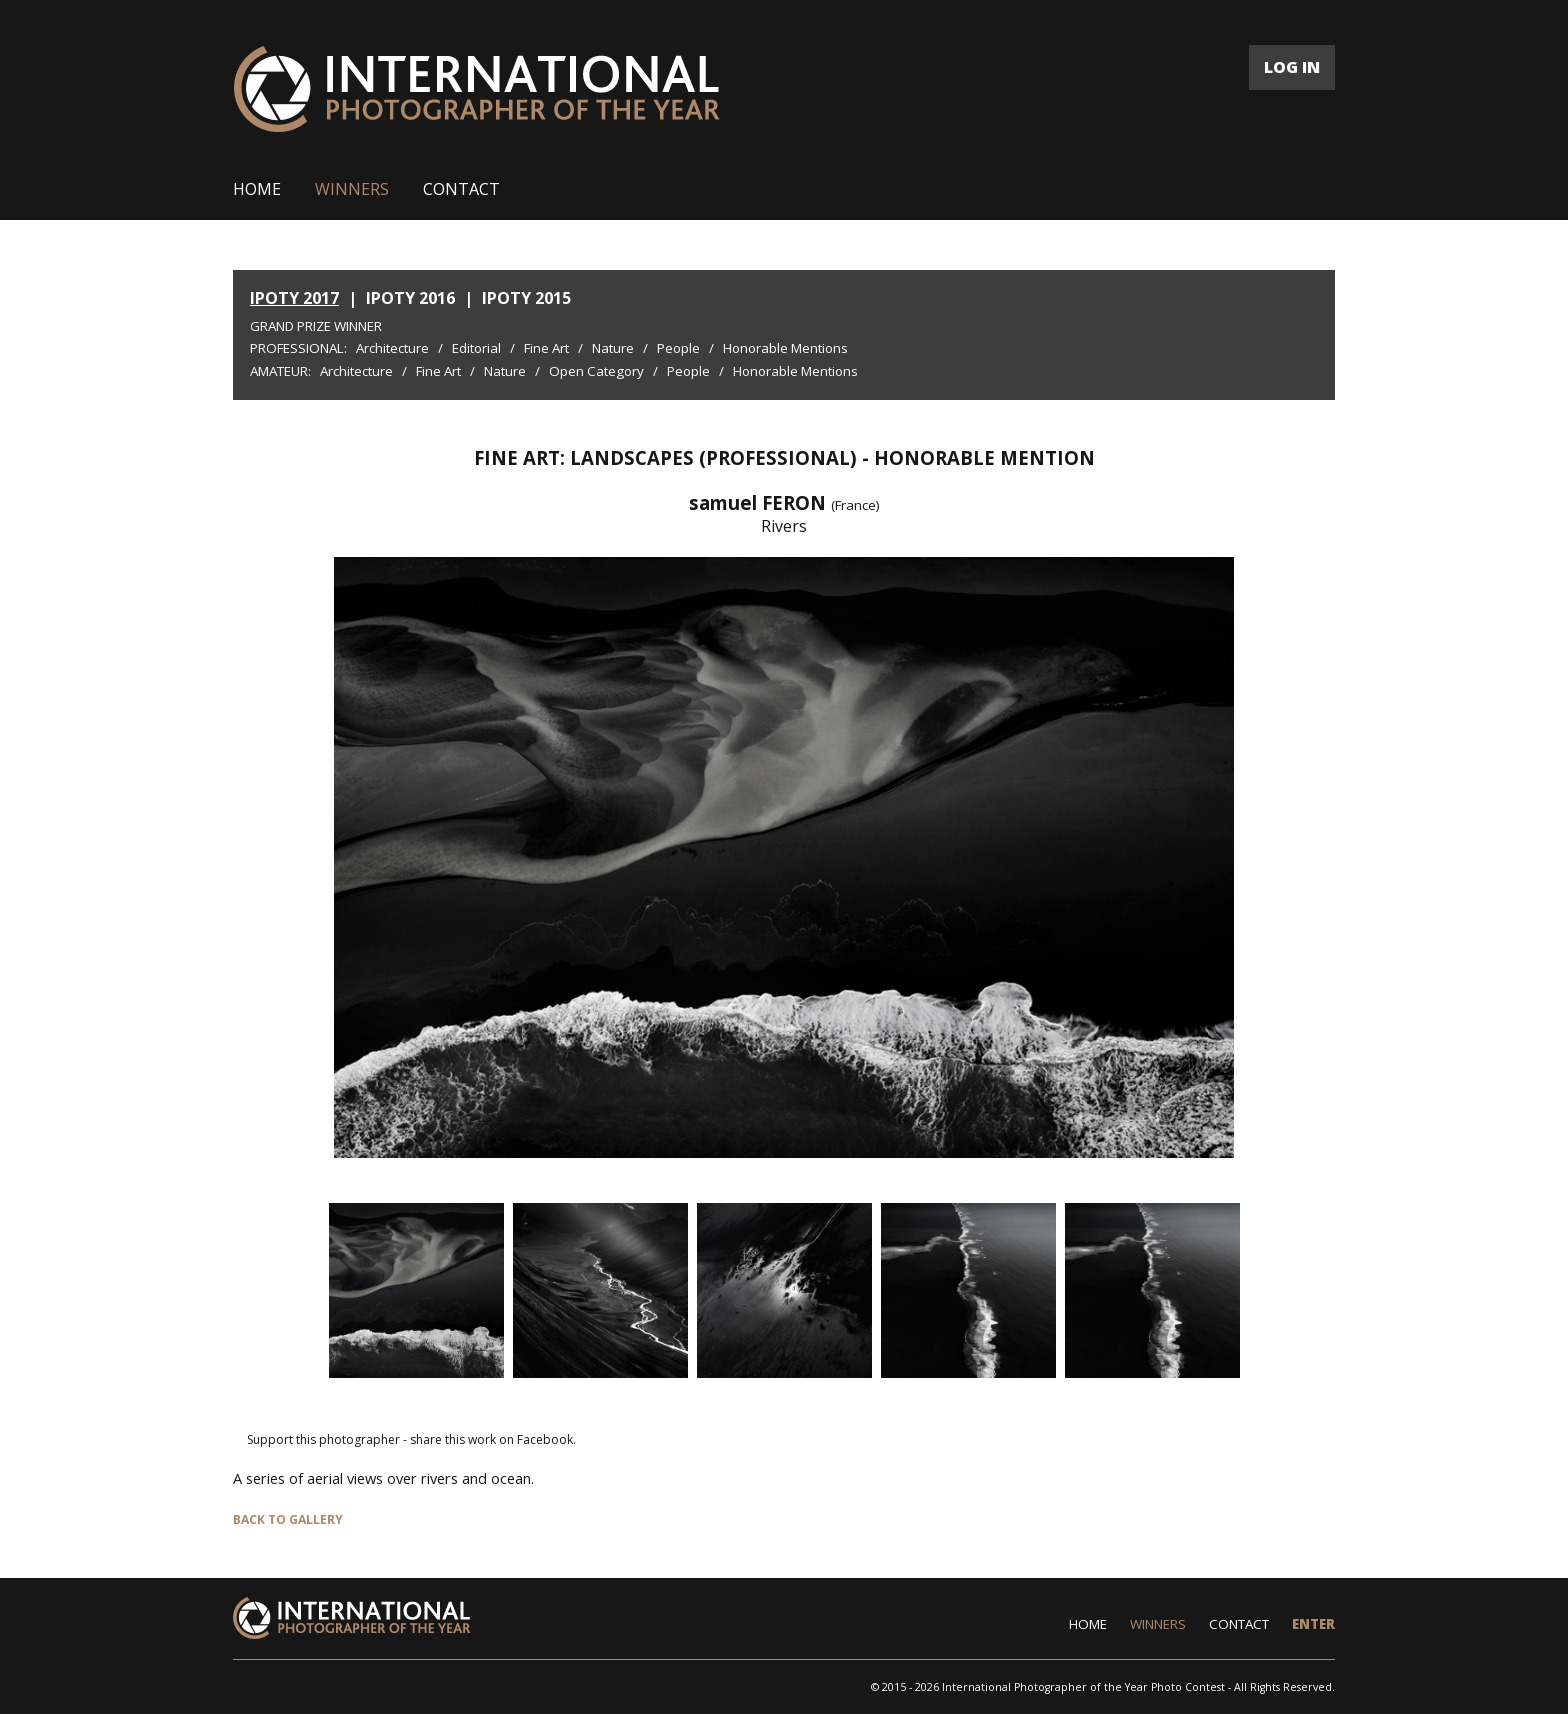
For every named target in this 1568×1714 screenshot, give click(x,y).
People (678, 348)
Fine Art (546, 348)
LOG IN (1292, 67)
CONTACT (461, 189)
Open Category (596, 371)
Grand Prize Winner (316, 326)
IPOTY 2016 (410, 298)
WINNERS (352, 189)
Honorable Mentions (785, 348)
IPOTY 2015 (526, 298)
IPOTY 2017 (294, 298)
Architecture (392, 348)
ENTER (1313, 1624)
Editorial (476, 348)
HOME (257, 189)
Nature (613, 348)
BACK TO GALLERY (288, 1519)
